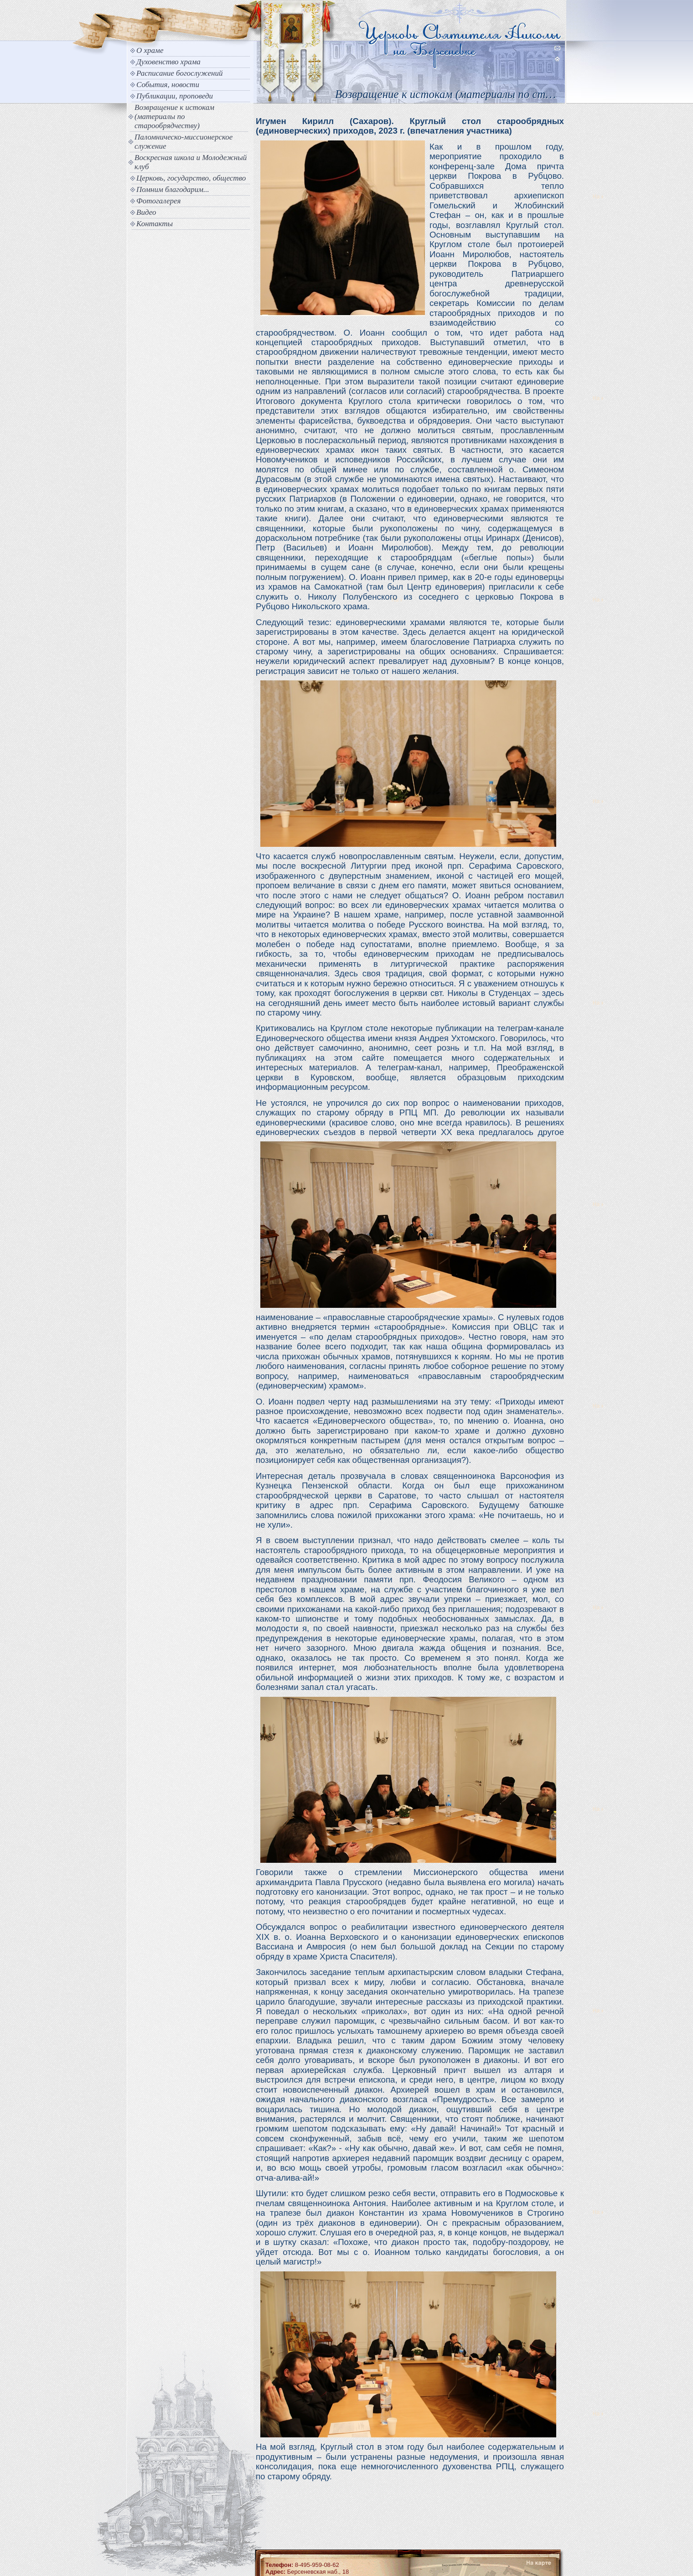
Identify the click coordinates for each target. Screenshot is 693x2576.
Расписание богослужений (179, 73)
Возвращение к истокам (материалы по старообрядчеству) (174, 116)
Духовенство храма (168, 61)
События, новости (167, 84)
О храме (149, 50)
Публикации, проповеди (174, 96)
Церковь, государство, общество (191, 178)
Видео (146, 212)
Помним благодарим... (172, 189)
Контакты (154, 223)
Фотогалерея (158, 201)
